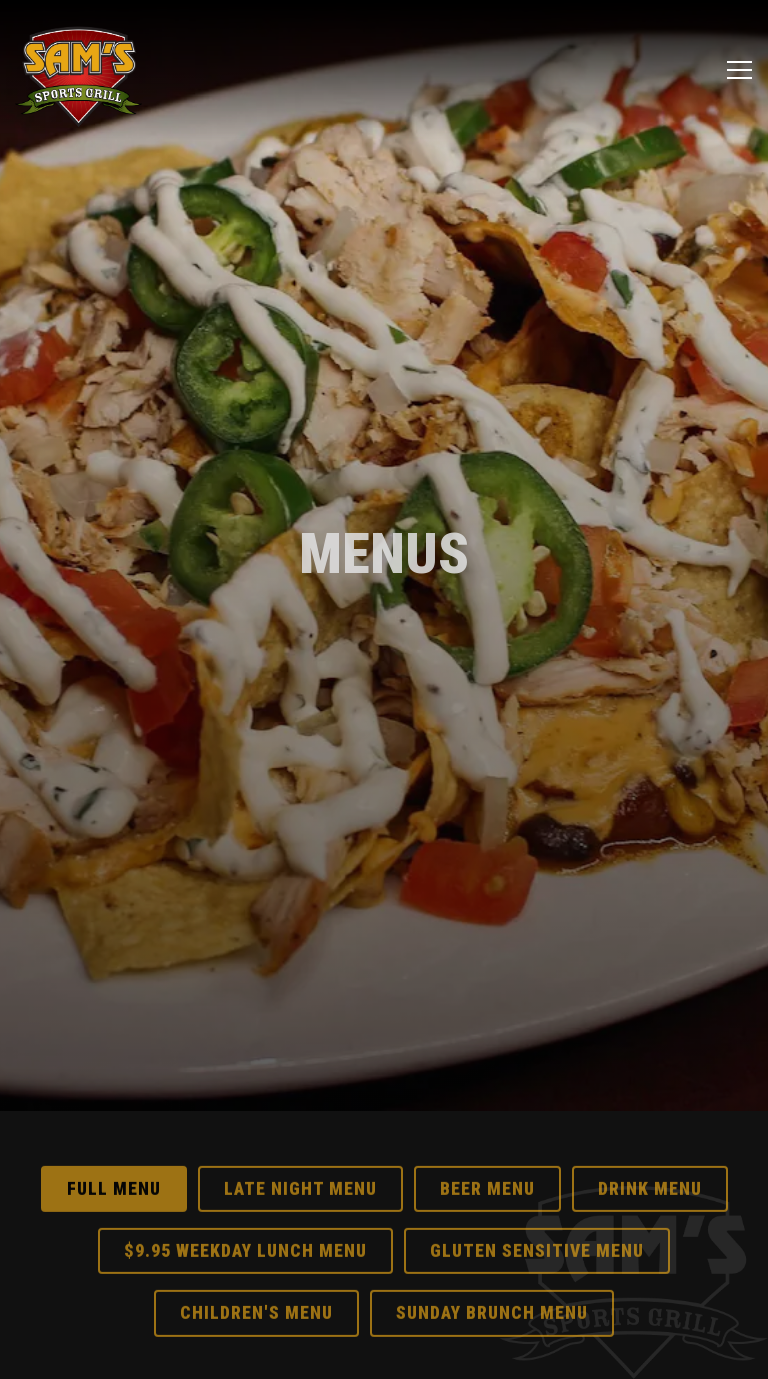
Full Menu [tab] (114, 1168)
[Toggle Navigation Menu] (739, 70)
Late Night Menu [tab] (300, 1168)
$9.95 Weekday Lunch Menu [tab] (245, 1230)
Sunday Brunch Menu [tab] (492, 1293)
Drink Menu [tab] (650, 1168)
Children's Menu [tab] (256, 1293)
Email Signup (384, 1352)
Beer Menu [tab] (487, 1168)
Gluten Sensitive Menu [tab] (537, 1230)
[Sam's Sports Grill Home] (78, 70)
